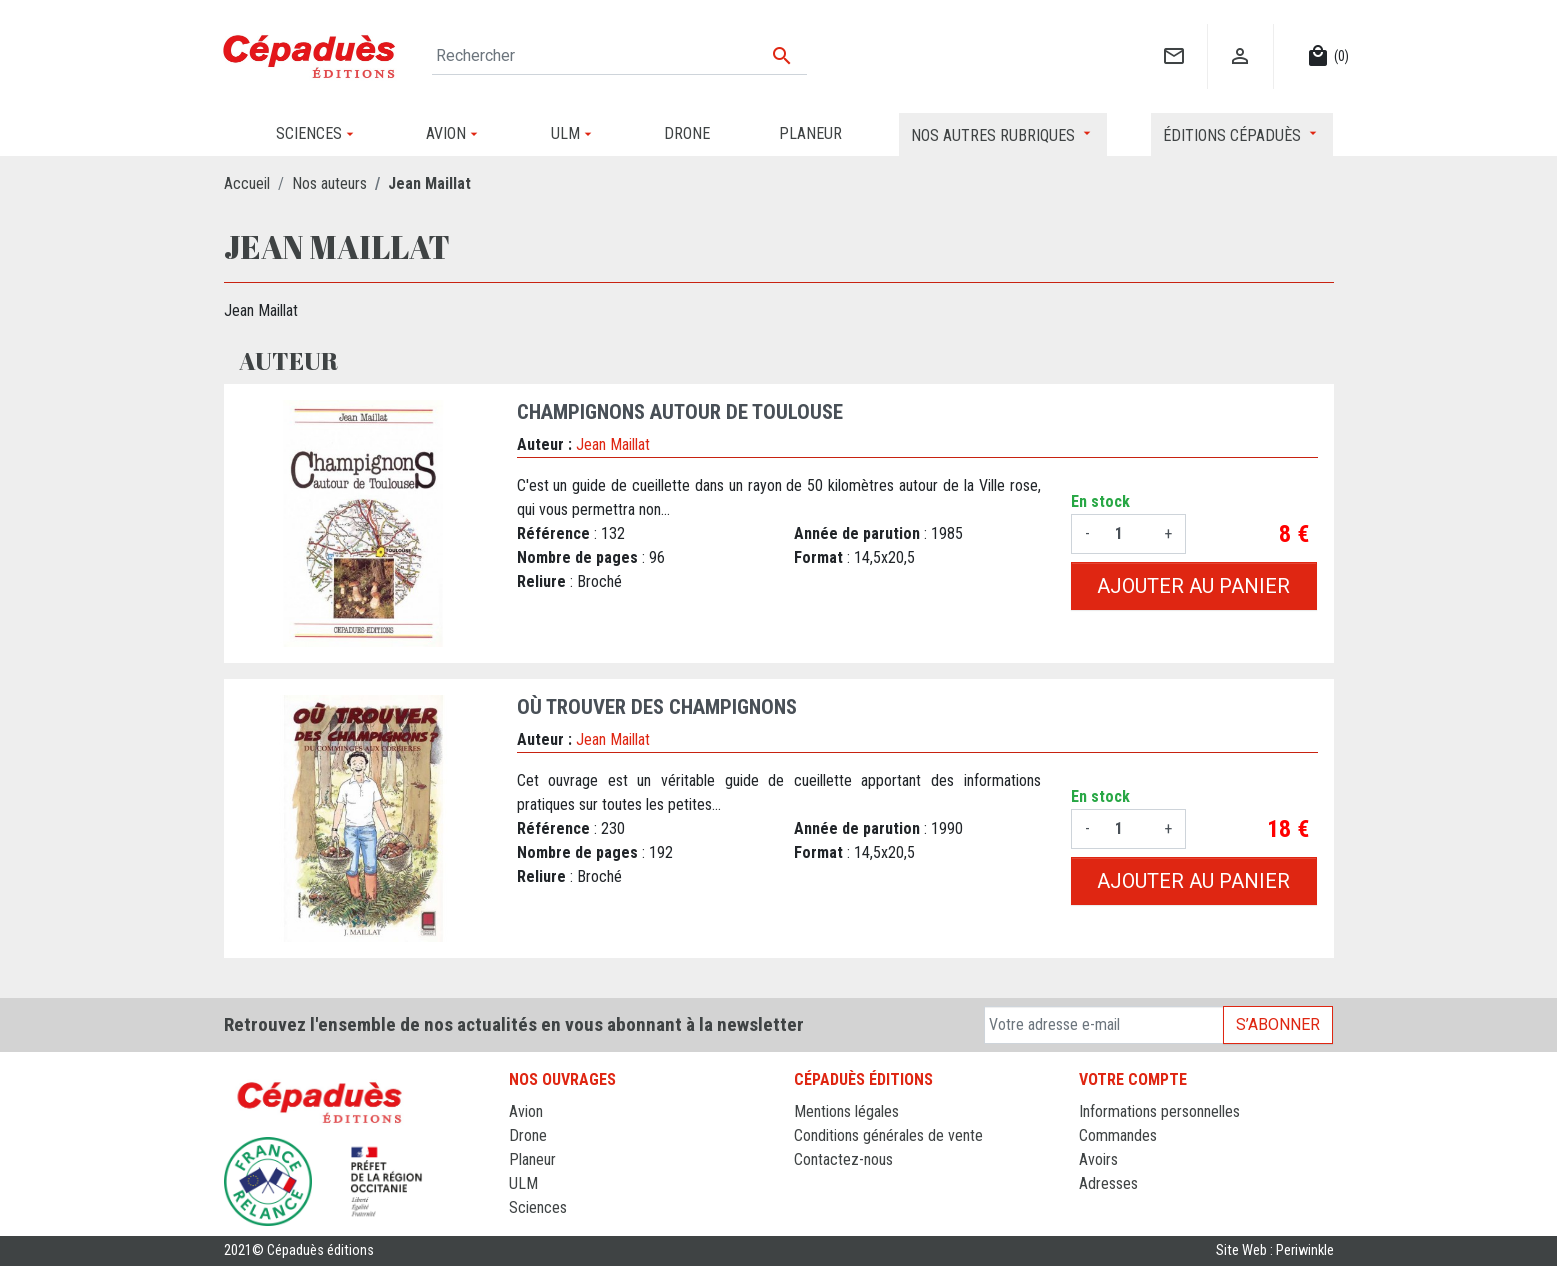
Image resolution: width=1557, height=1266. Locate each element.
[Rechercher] (620, 56)
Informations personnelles (1159, 1111)
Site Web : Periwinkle (1275, 1250)
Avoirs (1098, 1159)
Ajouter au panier (1193, 586)
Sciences (538, 1207)
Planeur (532, 1159)
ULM (523, 1183)
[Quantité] (1127, 534)
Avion (526, 1111)
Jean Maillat (613, 444)
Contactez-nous (843, 1159)
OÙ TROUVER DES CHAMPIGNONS (657, 707)
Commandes (1118, 1135)
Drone (528, 1135)
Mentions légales (846, 1111)
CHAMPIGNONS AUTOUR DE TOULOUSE (680, 412)
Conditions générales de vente (888, 1135)
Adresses (1108, 1183)
